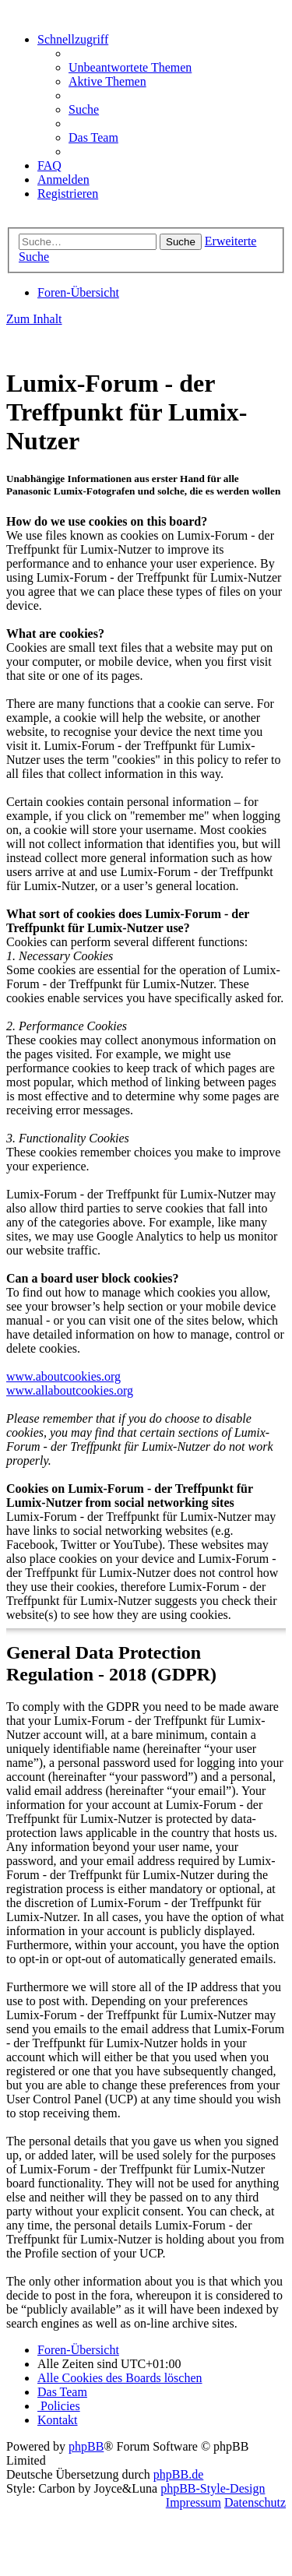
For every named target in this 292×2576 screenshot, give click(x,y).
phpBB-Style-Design (212, 2488)
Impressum (193, 2502)
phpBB (86, 2446)
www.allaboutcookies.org (69, 1390)
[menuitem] (130, 67)
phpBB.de (178, 2474)
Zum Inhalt (34, 319)
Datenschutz (255, 2502)
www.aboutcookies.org (63, 1376)
